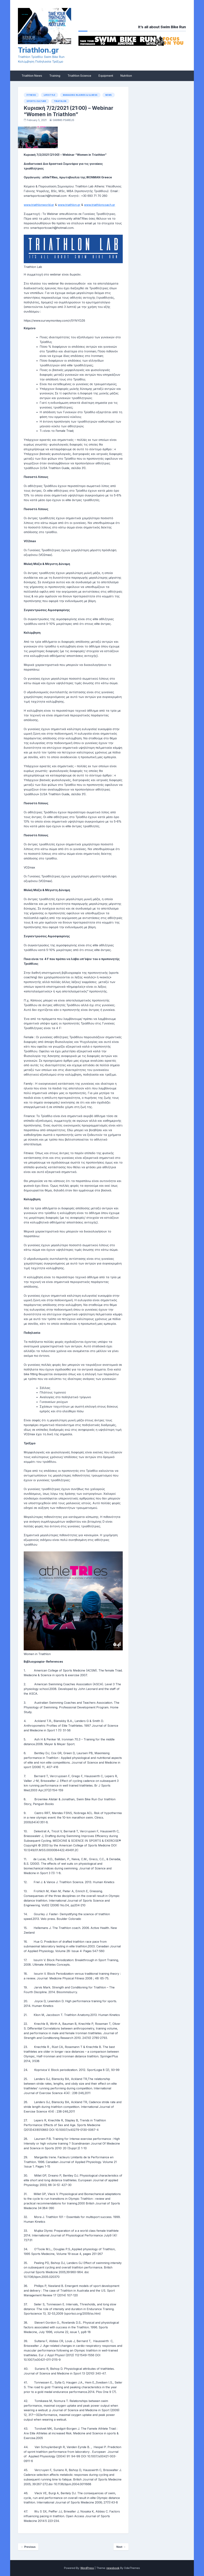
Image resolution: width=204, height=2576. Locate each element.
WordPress (87, 2567)
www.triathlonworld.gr (39, 205)
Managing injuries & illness (80, 95)
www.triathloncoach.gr (99, 205)
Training (54, 75)
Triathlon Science (79, 75)
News (108, 95)
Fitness (31, 95)
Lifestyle (49, 95)
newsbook (112, 2567)
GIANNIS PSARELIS (63, 120)
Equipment (105, 75)
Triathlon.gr (38, 50)
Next (121, 2546)
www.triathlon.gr (69, 205)
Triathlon (60, 101)
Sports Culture (36, 101)
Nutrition (126, 75)
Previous (28, 2546)
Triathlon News (32, 75)
